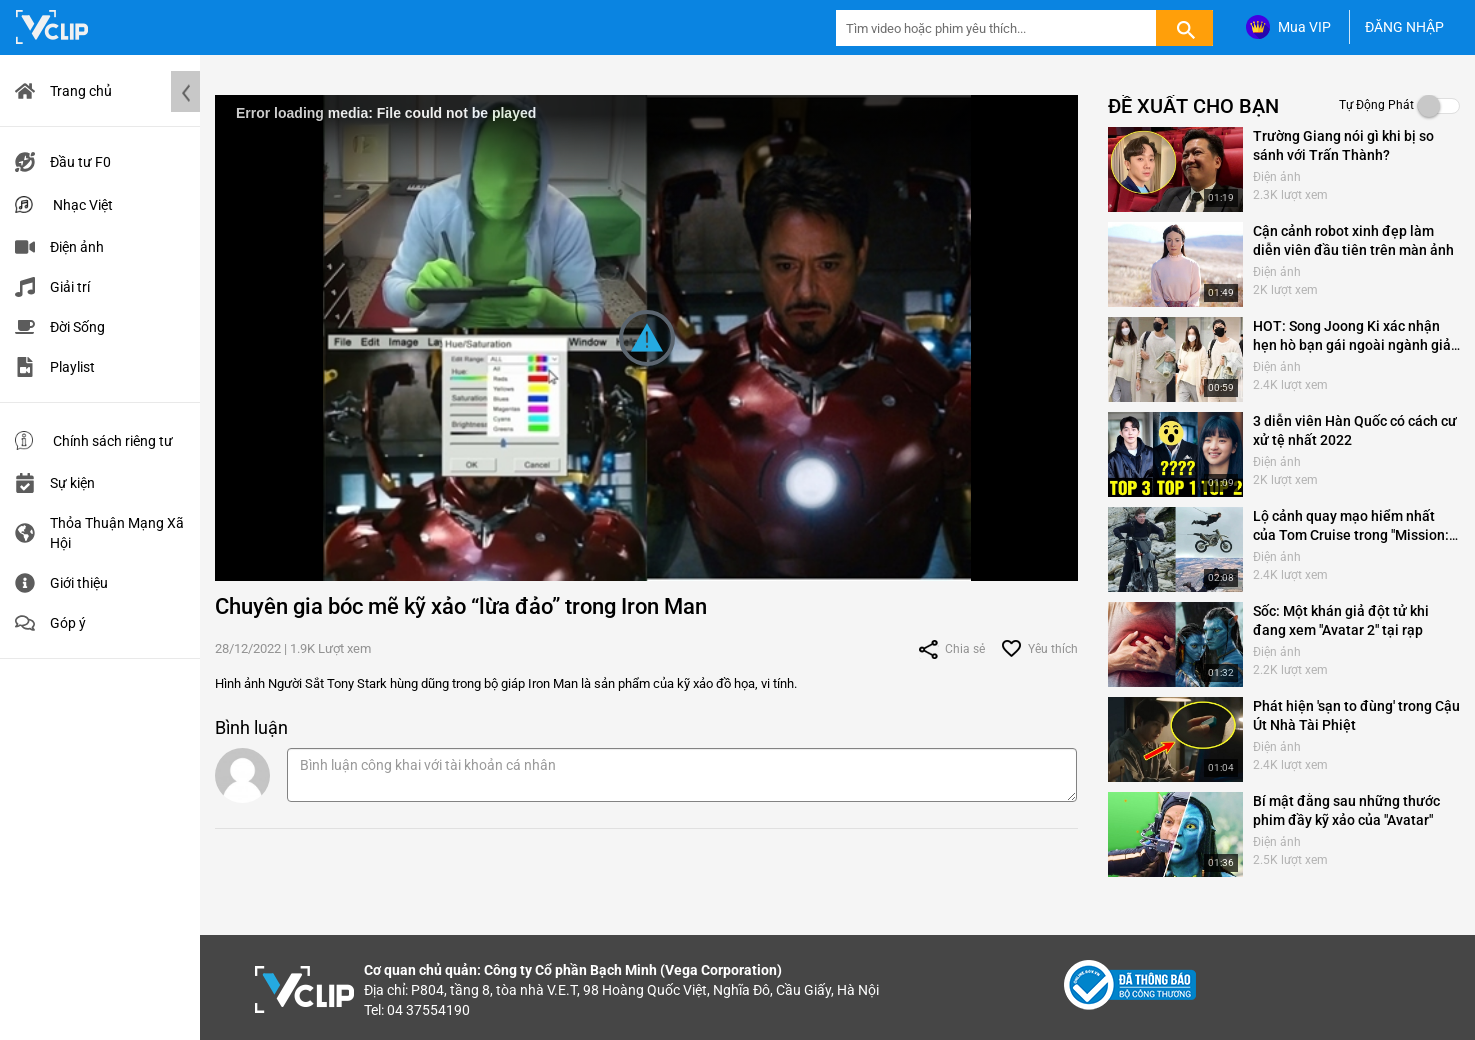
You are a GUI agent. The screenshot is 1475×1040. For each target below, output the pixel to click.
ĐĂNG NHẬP (1404, 27)
